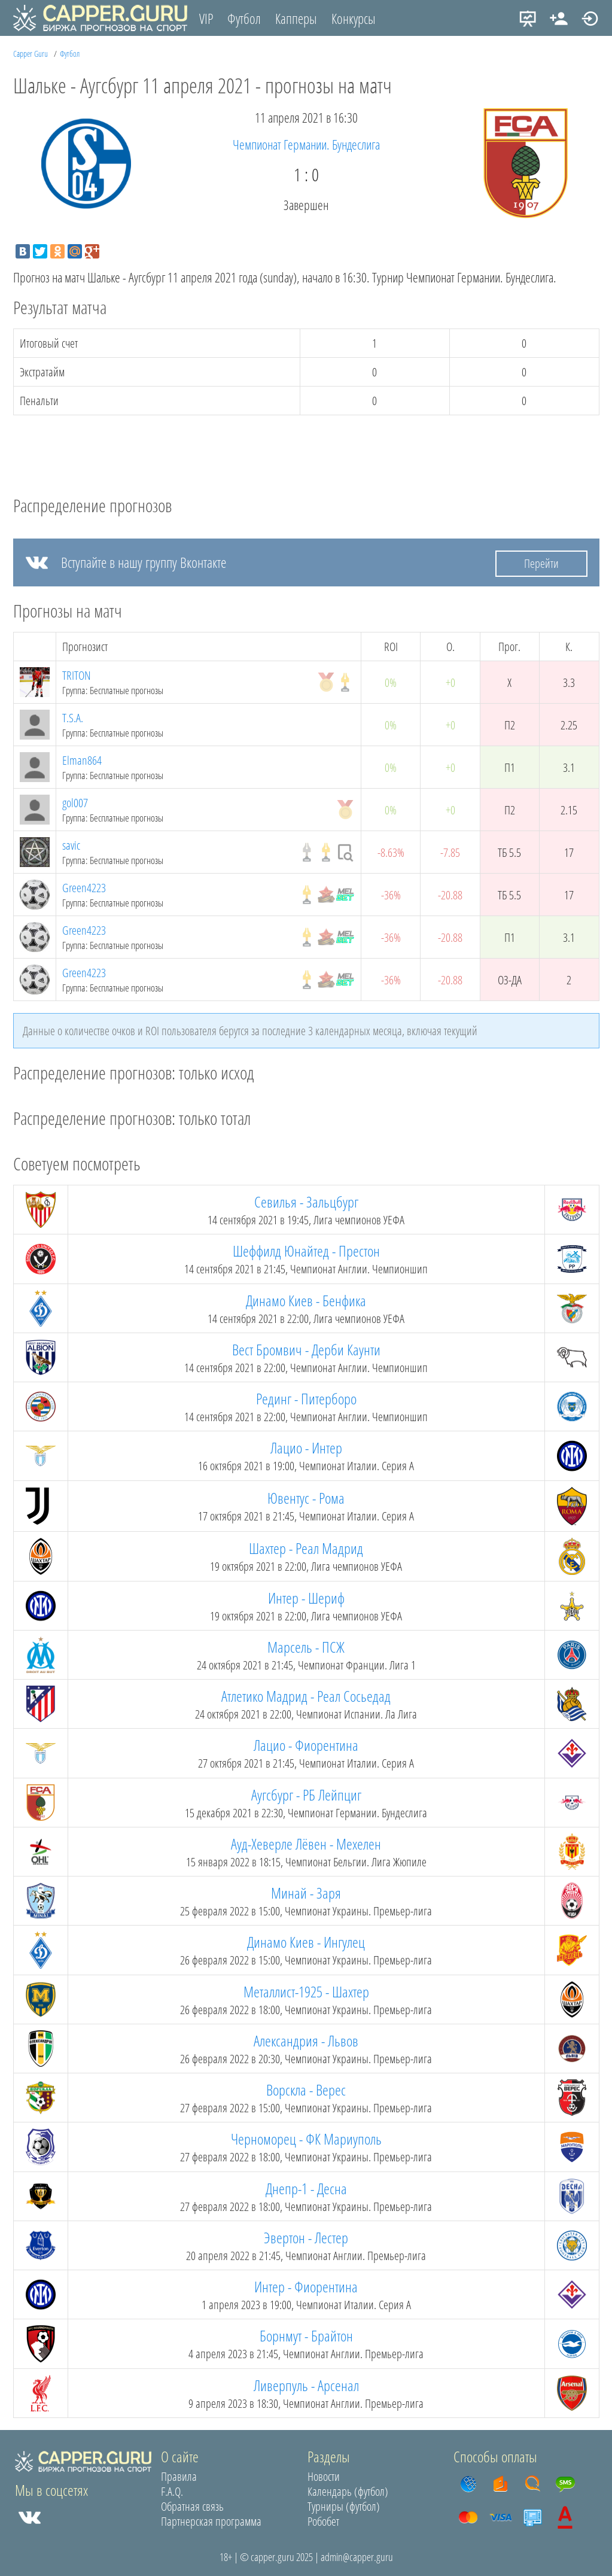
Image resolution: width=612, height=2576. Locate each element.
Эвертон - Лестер (306, 2237)
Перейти (541, 563)
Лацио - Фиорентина (306, 1745)
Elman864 (82, 760)
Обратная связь (192, 2506)
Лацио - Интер (306, 1447)
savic (71, 845)
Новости (323, 2476)
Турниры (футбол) (343, 2506)
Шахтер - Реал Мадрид (306, 1548)
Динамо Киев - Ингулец (306, 1942)
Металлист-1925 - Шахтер (306, 1991)
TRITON (76, 675)
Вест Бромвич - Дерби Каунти (306, 1349)
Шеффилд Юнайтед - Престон (306, 1250)
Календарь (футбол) (347, 2491)
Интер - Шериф (306, 1597)
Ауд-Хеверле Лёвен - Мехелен (306, 1843)
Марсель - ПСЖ (306, 1647)
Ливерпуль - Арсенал (306, 2385)
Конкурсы (353, 18)
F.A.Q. (172, 2491)
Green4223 (84, 888)
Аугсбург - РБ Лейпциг (306, 1794)
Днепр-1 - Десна (306, 2188)
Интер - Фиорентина (306, 2286)
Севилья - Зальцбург (306, 1201)
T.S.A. (72, 718)
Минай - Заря (306, 1892)
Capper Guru (30, 53)
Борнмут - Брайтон (306, 2335)
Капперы (296, 18)
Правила (179, 2476)
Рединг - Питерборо (306, 1398)
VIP (206, 18)
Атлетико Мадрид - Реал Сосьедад (306, 1696)
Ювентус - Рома (306, 1498)
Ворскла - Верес (306, 2089)
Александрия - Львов (306, 2040)
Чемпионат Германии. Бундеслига (306, 144)
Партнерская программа (211, 2521)
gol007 (75, 803)
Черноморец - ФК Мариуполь (306, 2138)
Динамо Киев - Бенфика (306, 1300)
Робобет (323, 2521)
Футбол (244, 18)
